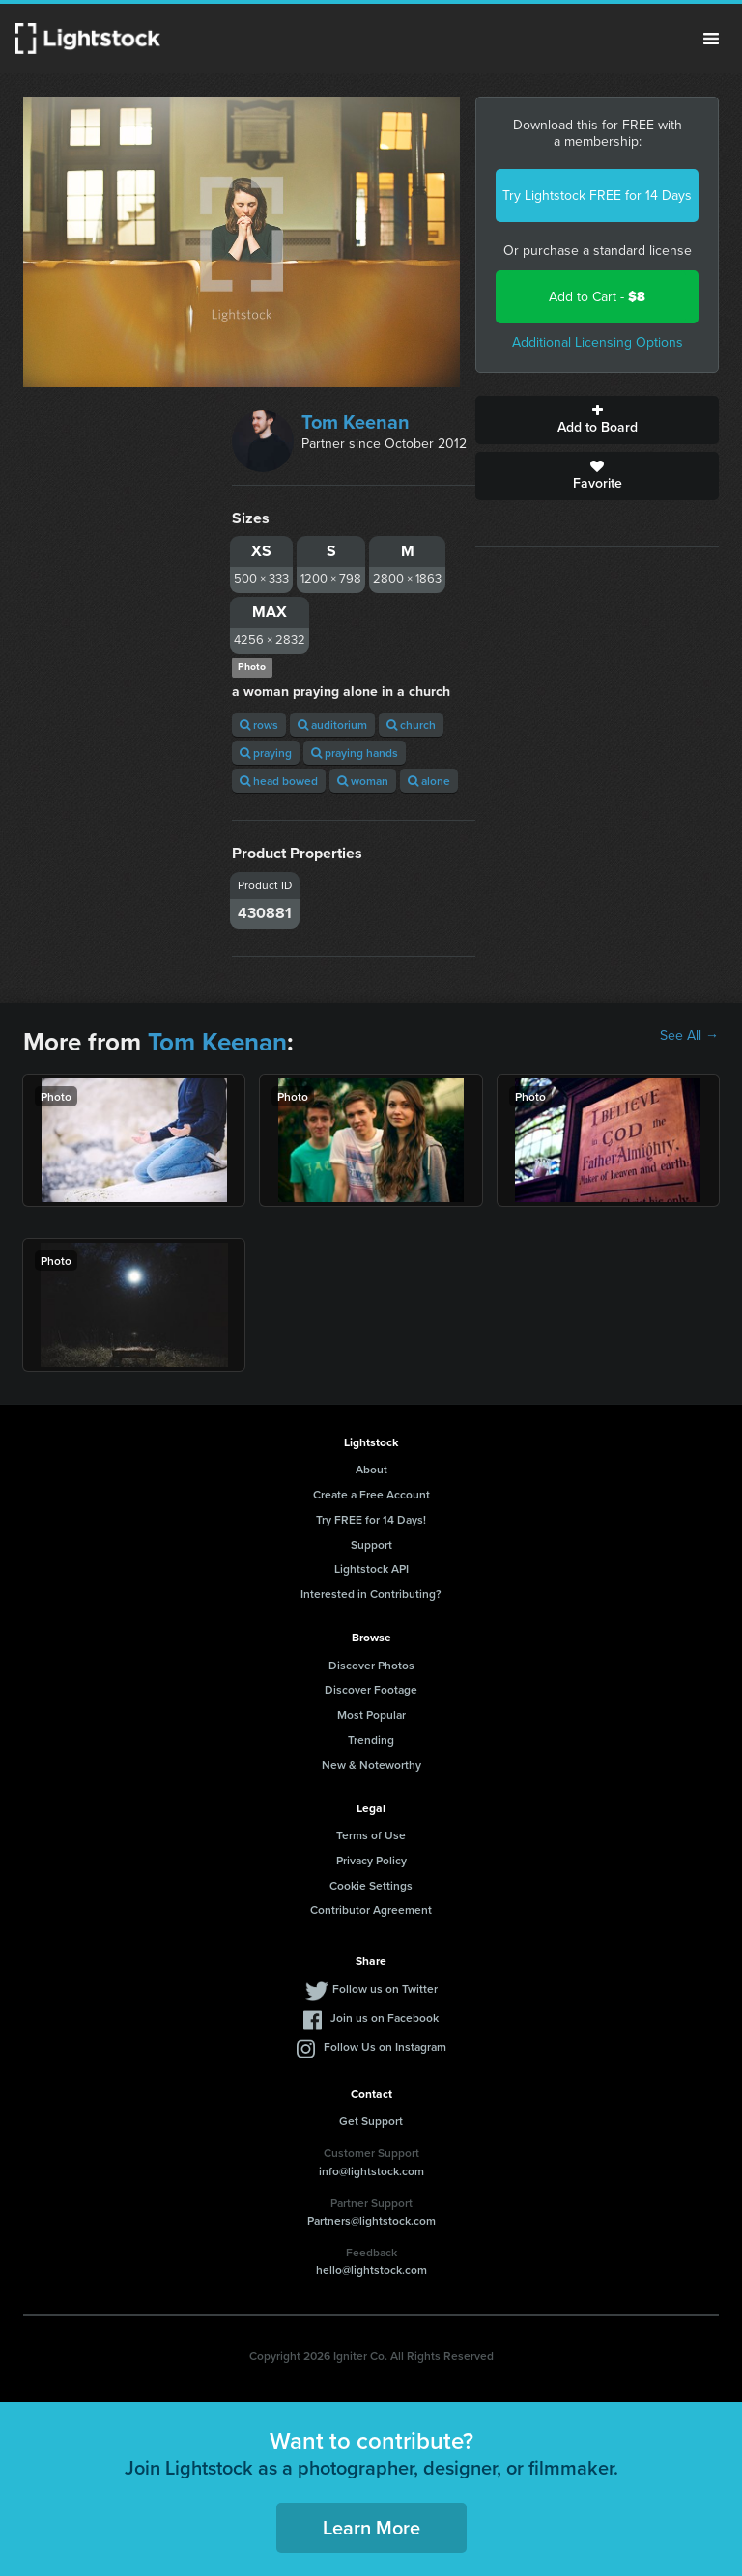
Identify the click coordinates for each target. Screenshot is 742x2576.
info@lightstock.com (371, 2171)
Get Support (371, 2121)
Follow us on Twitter (385, 1988)
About (371, 1469)
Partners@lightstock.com (371, 2220)
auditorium (332, 724)
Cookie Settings (371, 1885)
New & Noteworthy (371, 1764)
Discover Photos (371, 1665)
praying (266, 752)
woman (362, 780)
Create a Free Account (371, 1494)
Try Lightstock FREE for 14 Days (597, 195)
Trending (371, 1739)
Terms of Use (371, 1835)
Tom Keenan (355, 421)
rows (259, 724)
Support (371, 1544)
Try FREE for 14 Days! (371, 1519)
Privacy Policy (371, 1860)
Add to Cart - (597, 297)
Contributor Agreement (371, 1909)
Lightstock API (371, 1568)
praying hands (354, 752)
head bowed (279, 780)
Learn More (371, 2527)
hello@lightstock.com (371, 2269)
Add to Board (597, 420)
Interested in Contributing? (371, 1593)
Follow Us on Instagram (385, 2046)
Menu (711, 38)
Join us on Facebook (384, 2017)
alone (429, 780)
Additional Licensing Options (597, 342)
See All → (689, 1036)
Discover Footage (371, 1689)
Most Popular (371, 1714)
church (411, 724)
